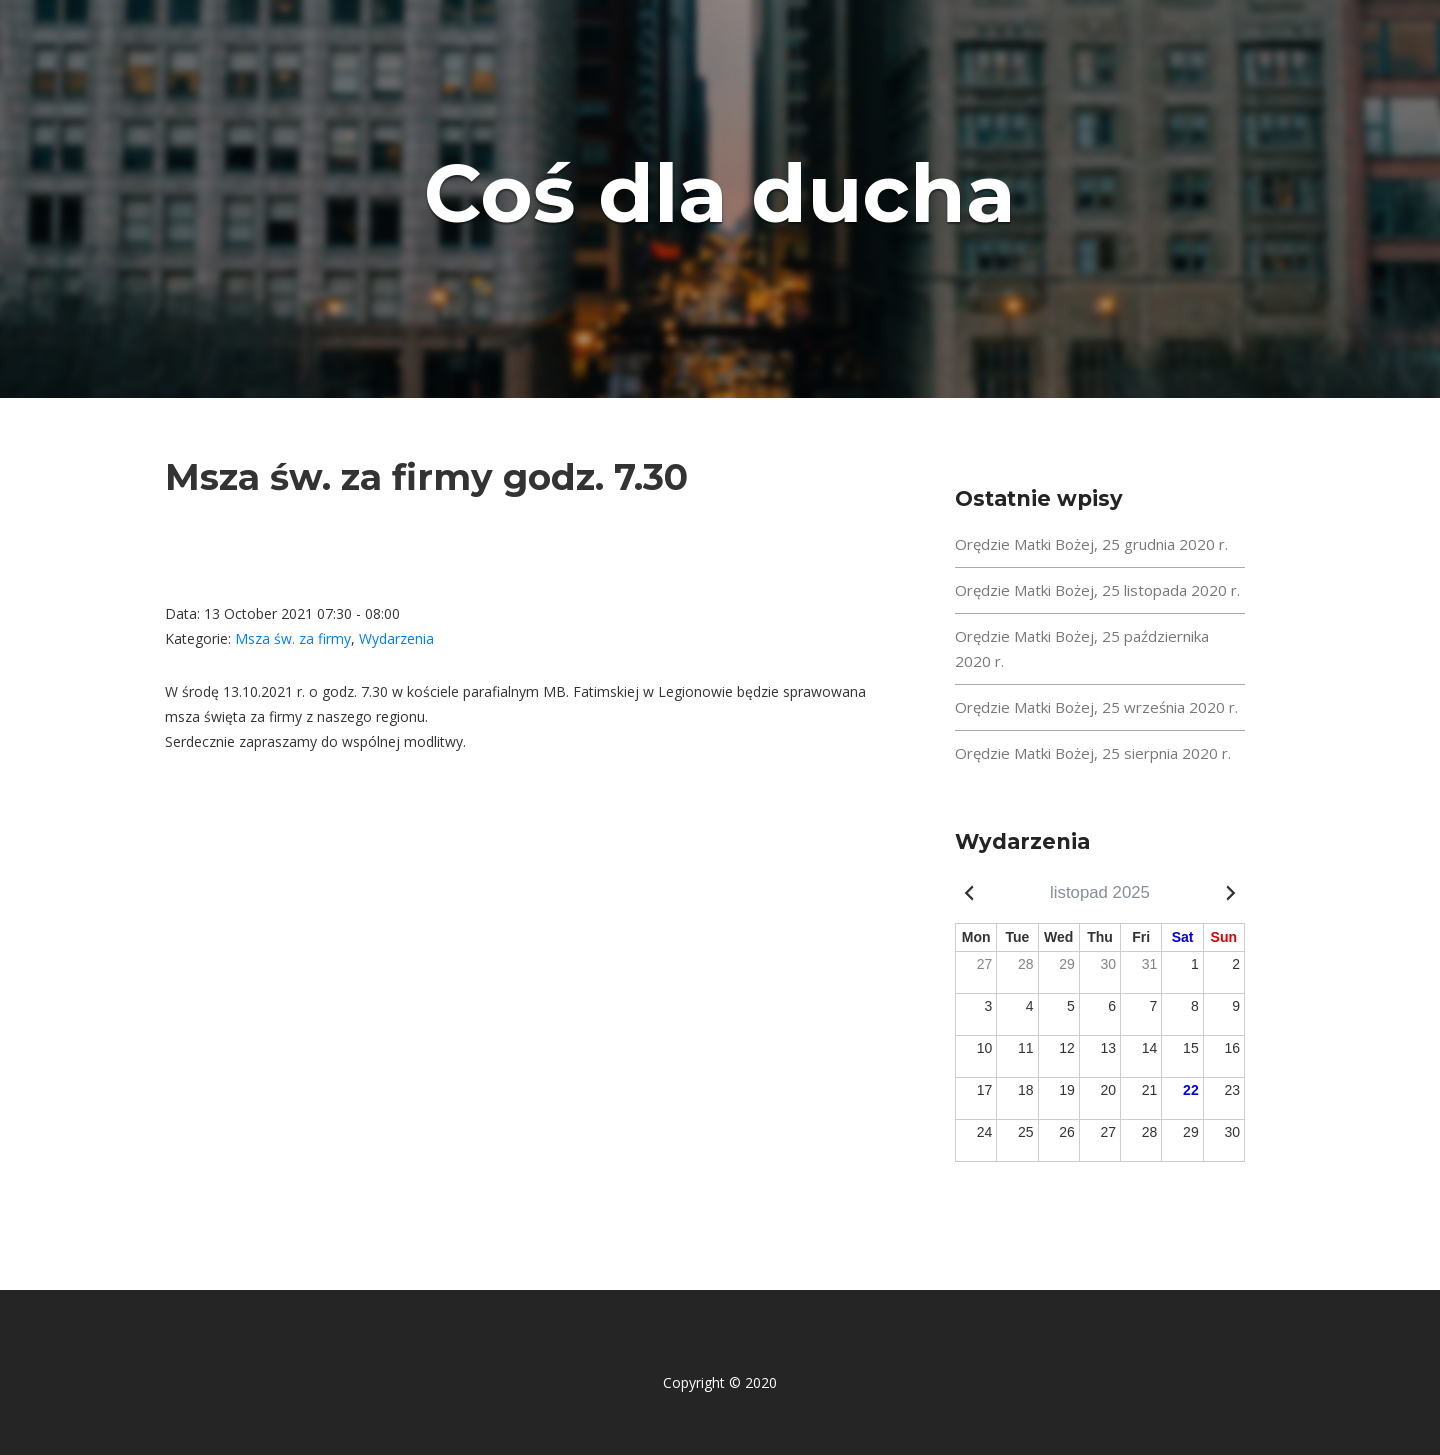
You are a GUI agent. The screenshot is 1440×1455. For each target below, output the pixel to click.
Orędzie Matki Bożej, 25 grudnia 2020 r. (1091, 544)
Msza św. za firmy (293, 638)
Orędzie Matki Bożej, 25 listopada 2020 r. (1097, 590)
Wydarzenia (396, 638)
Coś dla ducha (720, 193)
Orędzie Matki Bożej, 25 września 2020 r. (1096, 707)
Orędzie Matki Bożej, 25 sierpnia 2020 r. (1093, 753)
